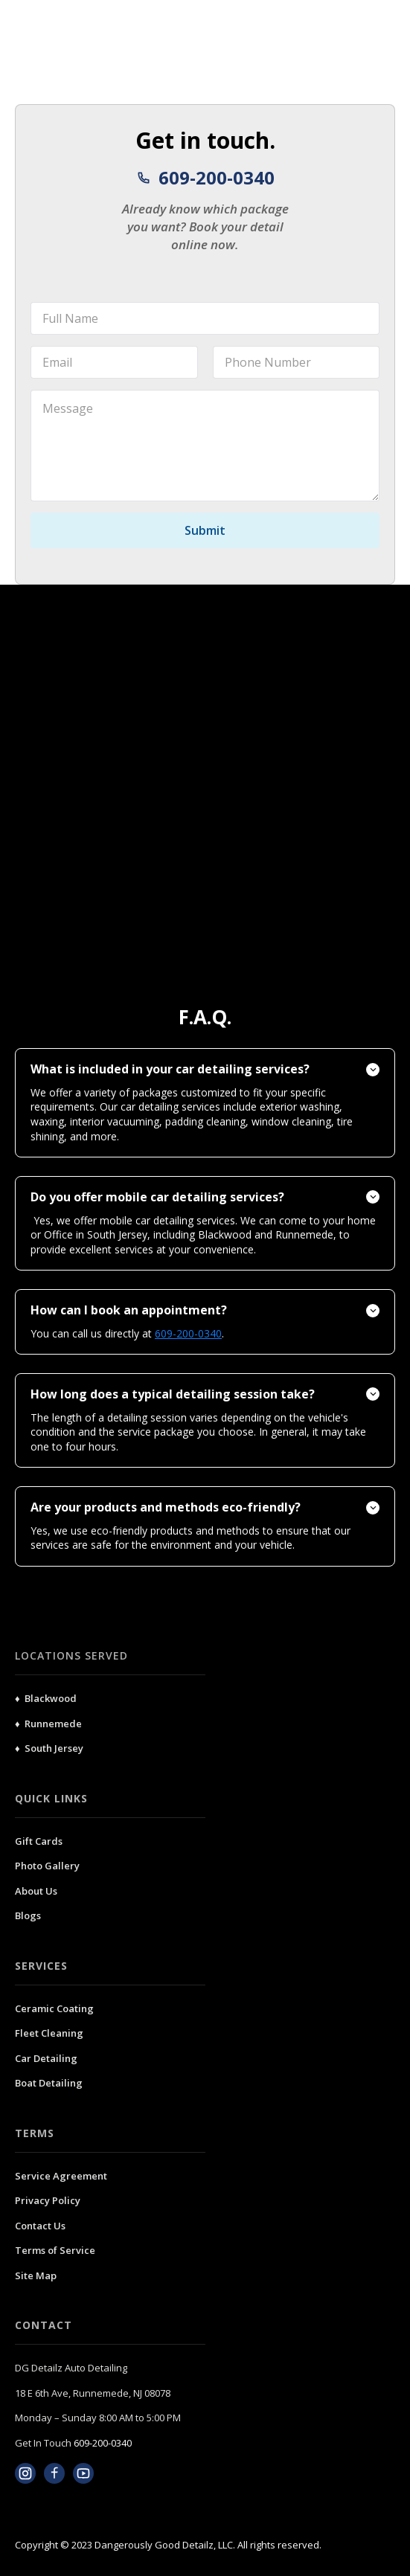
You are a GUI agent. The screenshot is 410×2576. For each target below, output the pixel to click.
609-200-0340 (103, 2443)
